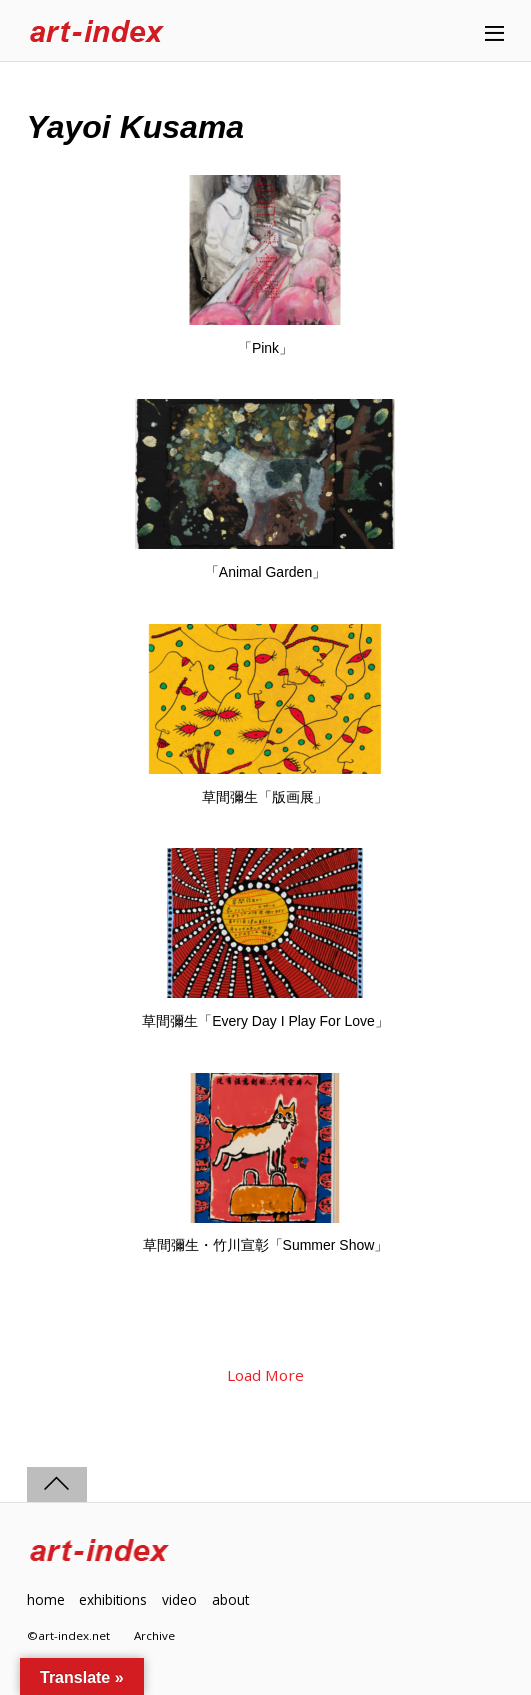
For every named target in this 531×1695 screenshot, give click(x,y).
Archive (154, 1635)
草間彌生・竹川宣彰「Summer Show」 (266, 1245)
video (179, 1599)
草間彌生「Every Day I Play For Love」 (265, 1021)
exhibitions (113, 1599)
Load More (265, 1375)
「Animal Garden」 (265, 572)
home (46, 1599)
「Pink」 (265, 348)
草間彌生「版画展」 (265, 797)
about (230, 1599)
